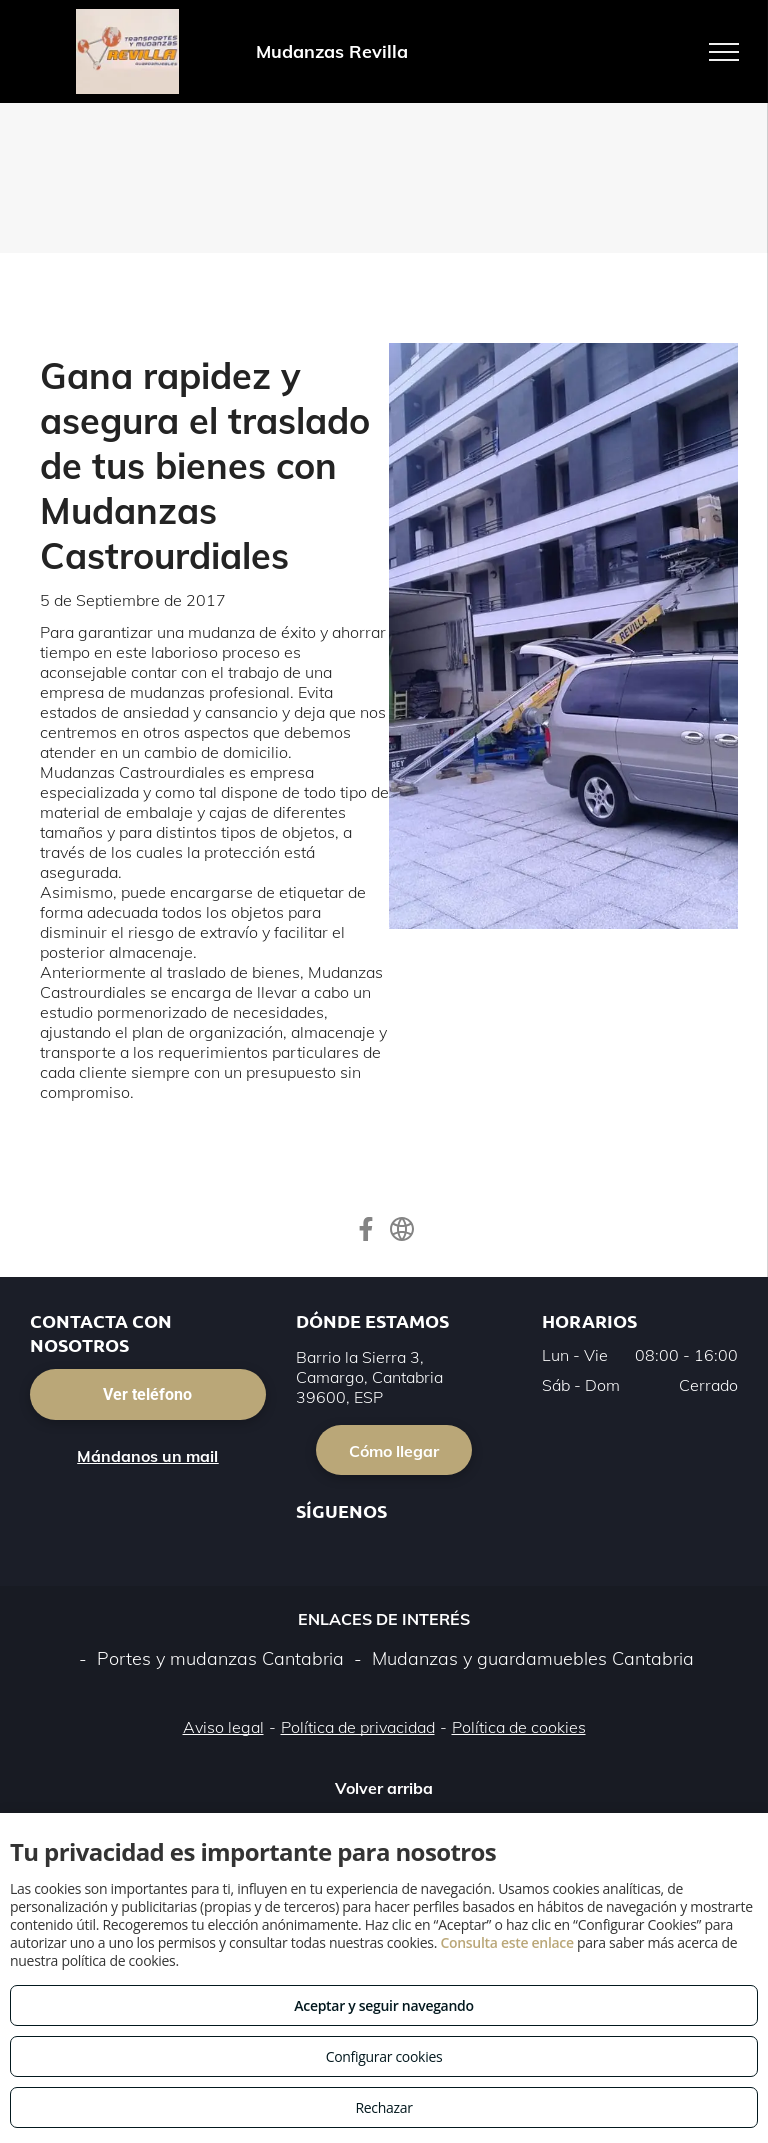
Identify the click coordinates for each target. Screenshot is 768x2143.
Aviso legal (223, 1727)
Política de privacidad (358, 1727)
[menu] (724, 52)
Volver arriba (384, 1788)
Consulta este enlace (506, 1942)
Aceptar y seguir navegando (383, 2005)
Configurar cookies (384, 2056)
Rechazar (383, 2107)
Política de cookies (519, 1727)
